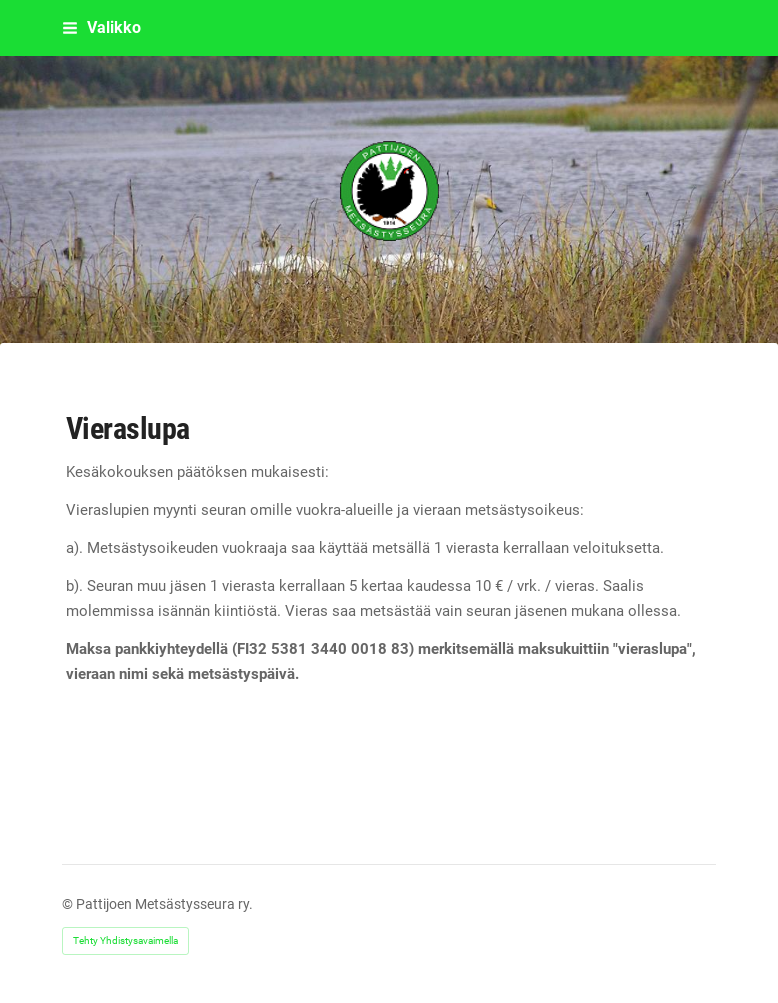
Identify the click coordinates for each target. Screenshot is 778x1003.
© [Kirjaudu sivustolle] (69, 904)
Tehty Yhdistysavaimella (125, 940)
